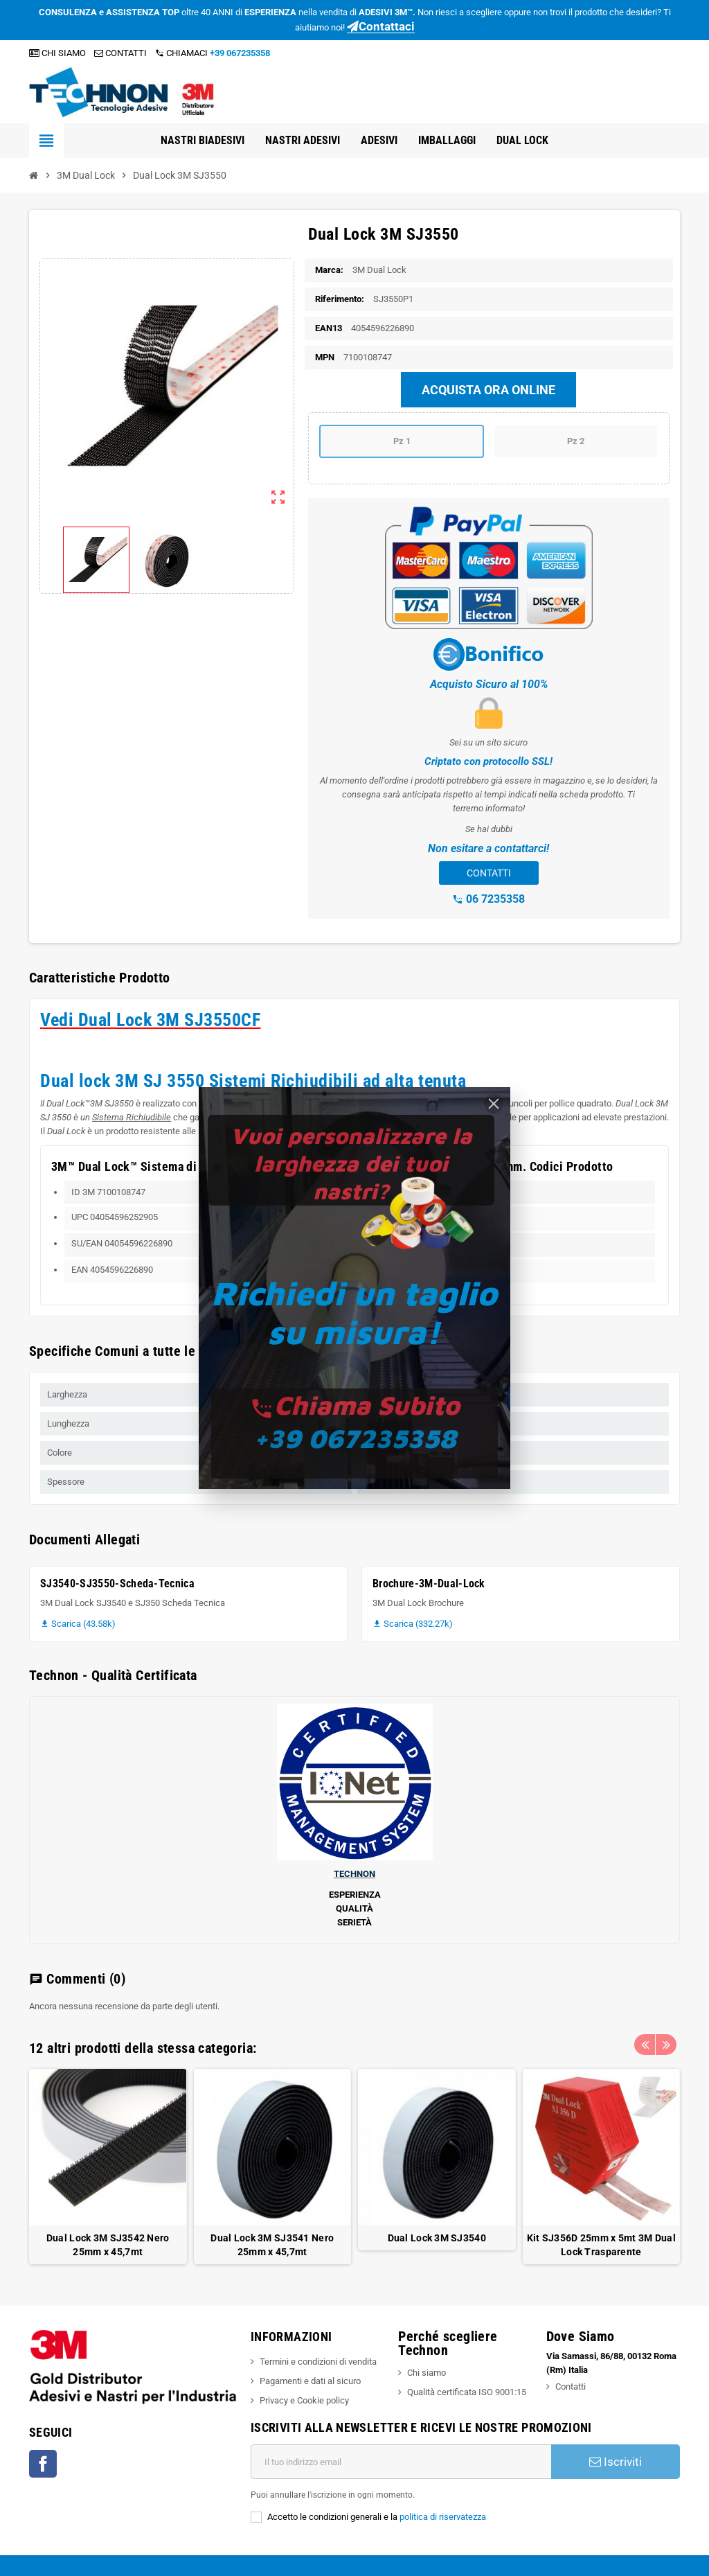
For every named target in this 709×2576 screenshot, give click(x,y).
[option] (108, 2167)
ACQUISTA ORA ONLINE (488, 389)
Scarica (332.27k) (413, 1623)
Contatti (570, 2386)
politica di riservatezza (443, 2517)
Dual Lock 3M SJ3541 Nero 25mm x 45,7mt (272, 2244)
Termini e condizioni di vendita (318, 2361)
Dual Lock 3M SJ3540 (437, 2237)
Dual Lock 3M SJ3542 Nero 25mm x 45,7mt (108, 2244)
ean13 (328, 328)
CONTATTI (120, 53)
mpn (324, 357)
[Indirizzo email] (401, 2461)
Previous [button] (644, 2044)
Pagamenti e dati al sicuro (310, 2381)
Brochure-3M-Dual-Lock (429, 1583)
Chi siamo (426, 2372)
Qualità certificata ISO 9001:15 (466, 2392)
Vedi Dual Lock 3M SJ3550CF (150, 1019)
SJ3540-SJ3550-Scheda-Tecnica (117, 1583)
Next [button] (666, 2044)
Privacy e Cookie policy (304, 2400)
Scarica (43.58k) (78, 1623)
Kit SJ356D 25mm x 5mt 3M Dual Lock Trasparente (601, 2244)
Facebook (43, 2464)
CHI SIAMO (57, 53)
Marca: (329, 270)
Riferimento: (339, 299)
